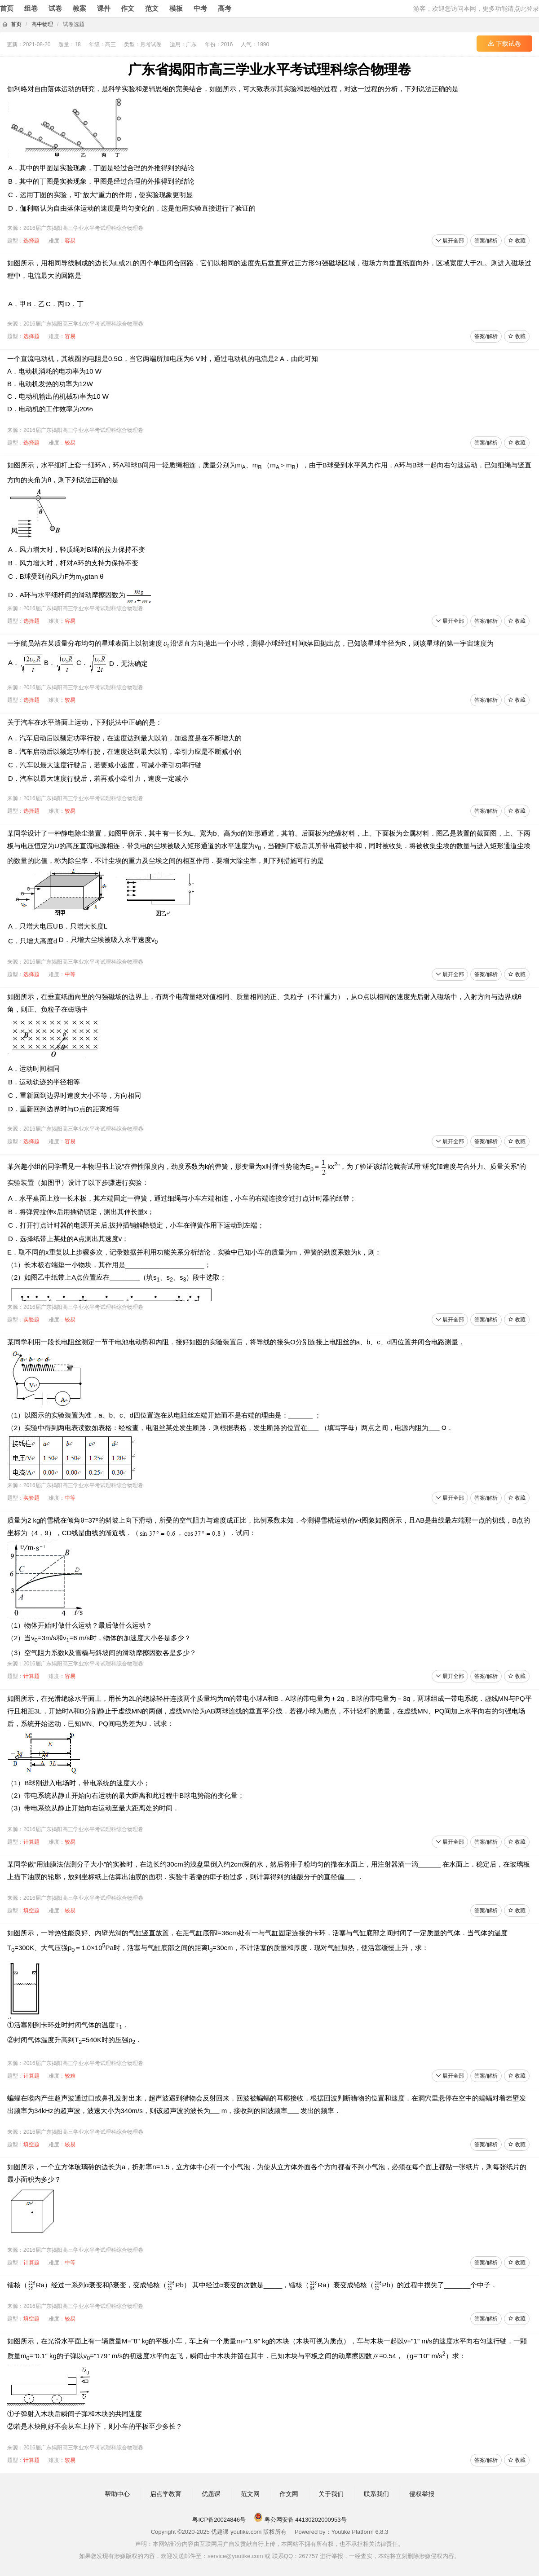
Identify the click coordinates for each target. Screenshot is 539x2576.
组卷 (31, 8)
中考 (200, 8)
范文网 (250, 2493)
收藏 (517, 241)
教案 (79, 8)
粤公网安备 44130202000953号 (300, 2519)
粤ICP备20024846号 (219, 2519)
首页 (6, 8)
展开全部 (450, 241)
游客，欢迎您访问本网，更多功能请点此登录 (476, 8)
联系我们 (376, 2493)
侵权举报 (421, 2493)
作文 (127, 8)
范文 (152, 8)
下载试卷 (504, 43)
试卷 (55, 8)
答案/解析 (485, 241)
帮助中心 (117, 2493)
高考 (224, 8)
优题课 (211, 2493)
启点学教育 (165, 2493)
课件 (103, 8)
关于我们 (331, 2493)
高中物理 (42, 24)
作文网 (288, 2493)
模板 (176, 8)
